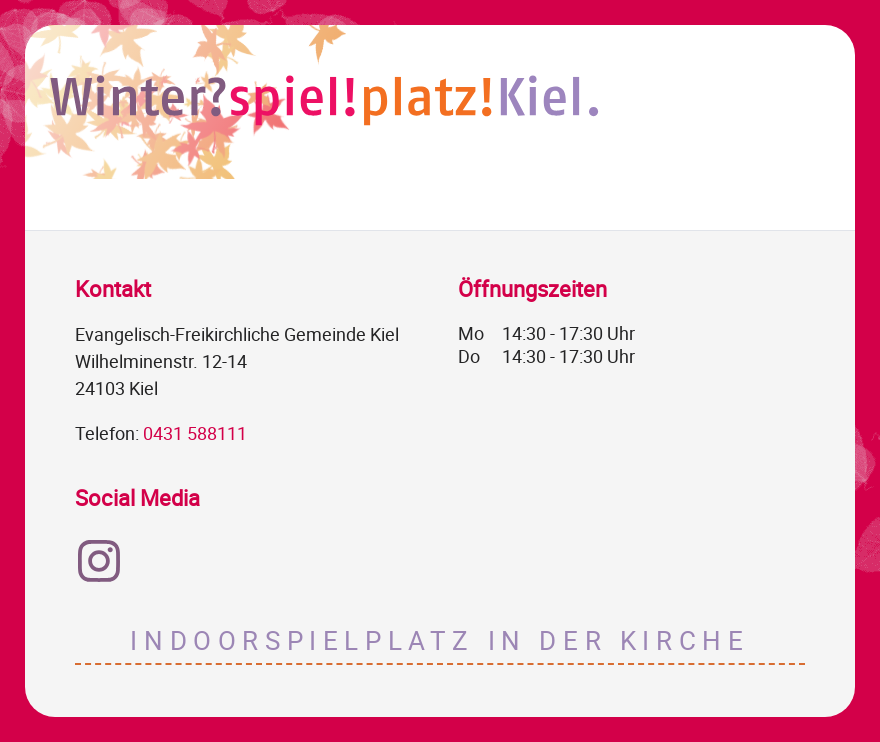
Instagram (99, 561)
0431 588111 (195, 433)
